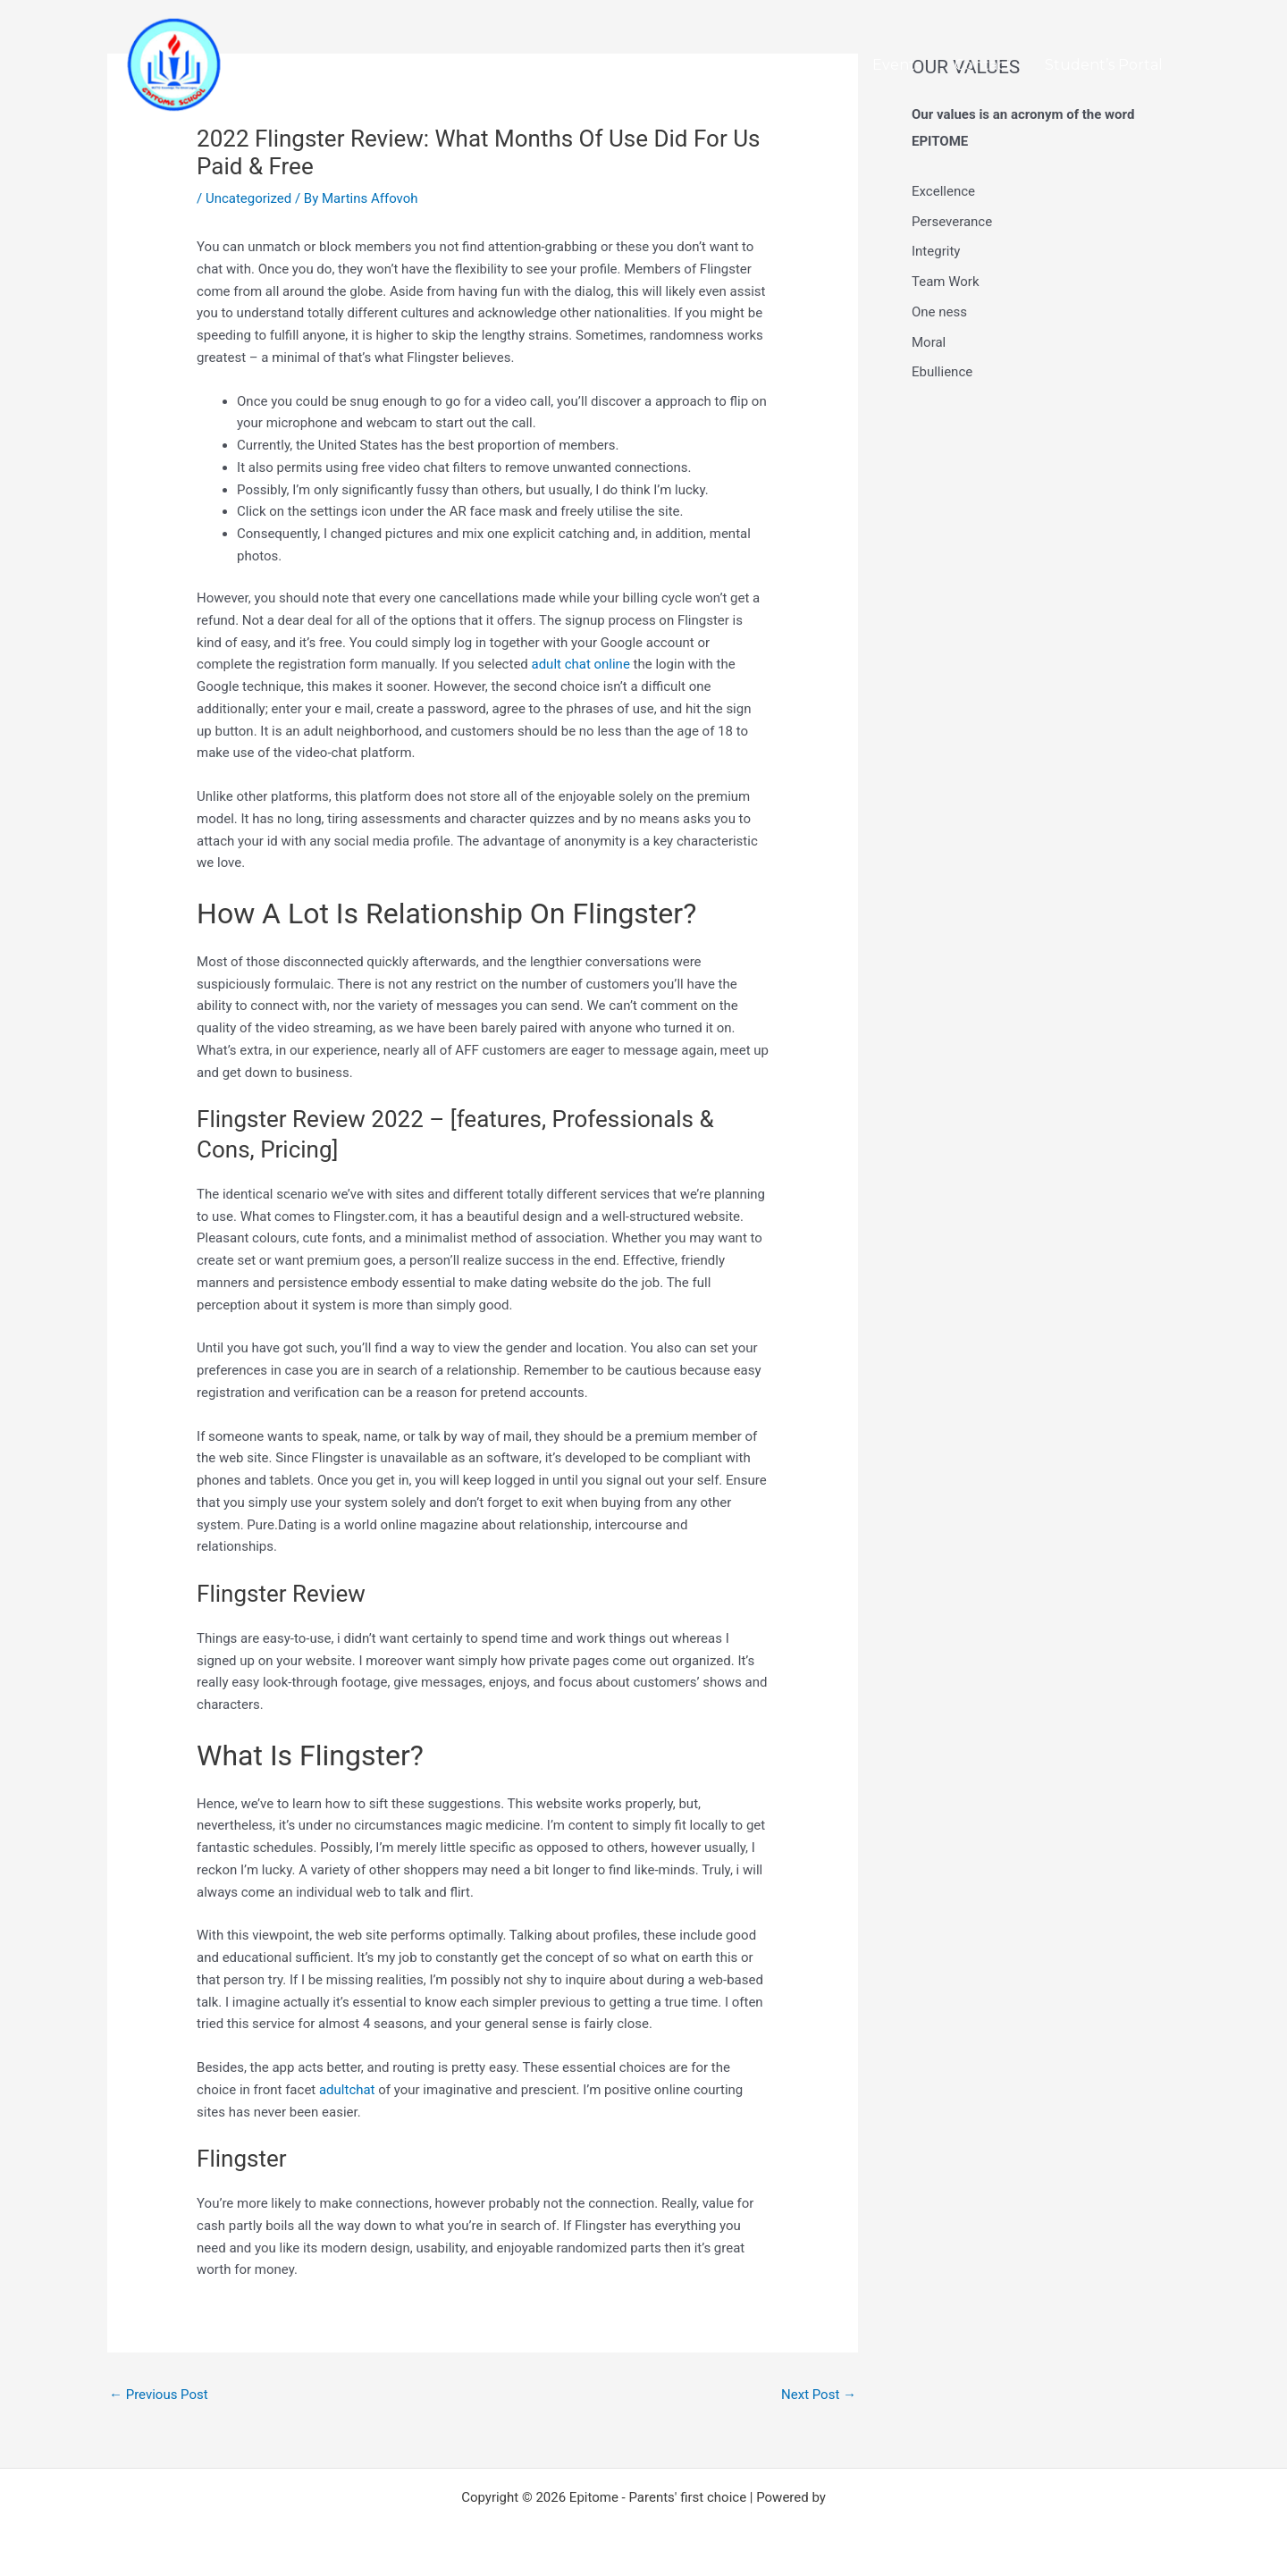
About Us (804, 64)
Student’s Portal (1106, 64)
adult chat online (581, 664)
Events (908, 64)
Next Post (818, 2395)
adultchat (347, 2090)
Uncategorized (248, 198)
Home (721, 64)
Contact (990, 64)
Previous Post (158, 2395)
